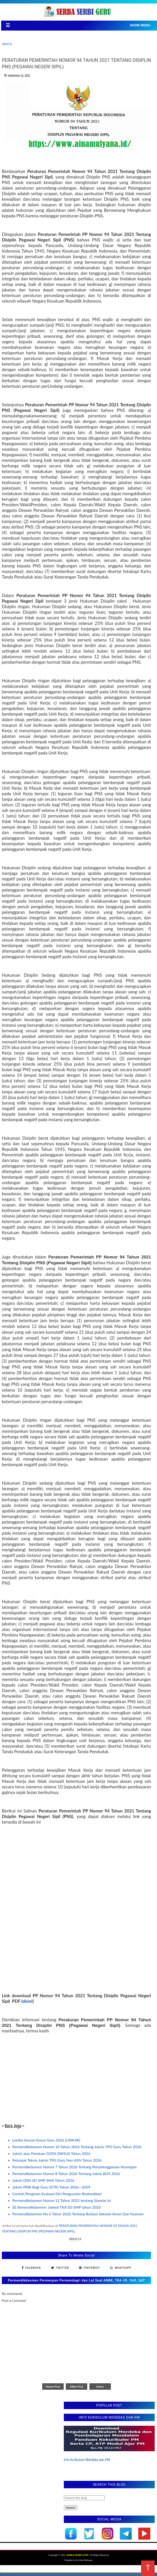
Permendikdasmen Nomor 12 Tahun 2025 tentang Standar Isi (61, 2200)
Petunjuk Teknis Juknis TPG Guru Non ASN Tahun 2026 (57, 2160)
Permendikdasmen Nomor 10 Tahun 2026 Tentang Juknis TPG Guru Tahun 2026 (77, 2146)
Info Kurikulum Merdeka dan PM (87, 2460)
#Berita (75, 2239)
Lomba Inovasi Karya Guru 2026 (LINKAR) (46, 2140)
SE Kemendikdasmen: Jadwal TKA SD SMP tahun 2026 (56, 2207)
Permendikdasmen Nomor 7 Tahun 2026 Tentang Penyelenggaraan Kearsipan (74, 2167)
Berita (7, 44)
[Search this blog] (84, 2497)
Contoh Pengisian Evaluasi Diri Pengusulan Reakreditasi (57, 2193)
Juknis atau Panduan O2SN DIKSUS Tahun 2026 (51, 2153)
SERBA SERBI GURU (77, 2555)
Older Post (76, 2386)
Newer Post (53, 2386)
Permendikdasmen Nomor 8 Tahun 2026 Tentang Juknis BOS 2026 (66, 2173)
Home (100, 2386)
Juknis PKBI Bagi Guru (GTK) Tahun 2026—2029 (51, 2187)
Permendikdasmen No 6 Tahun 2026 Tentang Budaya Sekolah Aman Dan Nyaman (78, 2214)
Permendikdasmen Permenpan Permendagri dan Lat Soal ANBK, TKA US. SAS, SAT (76, 2280)
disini (27, 2001)
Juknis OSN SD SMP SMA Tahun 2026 (43, 2180)
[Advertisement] (76, 2075)
